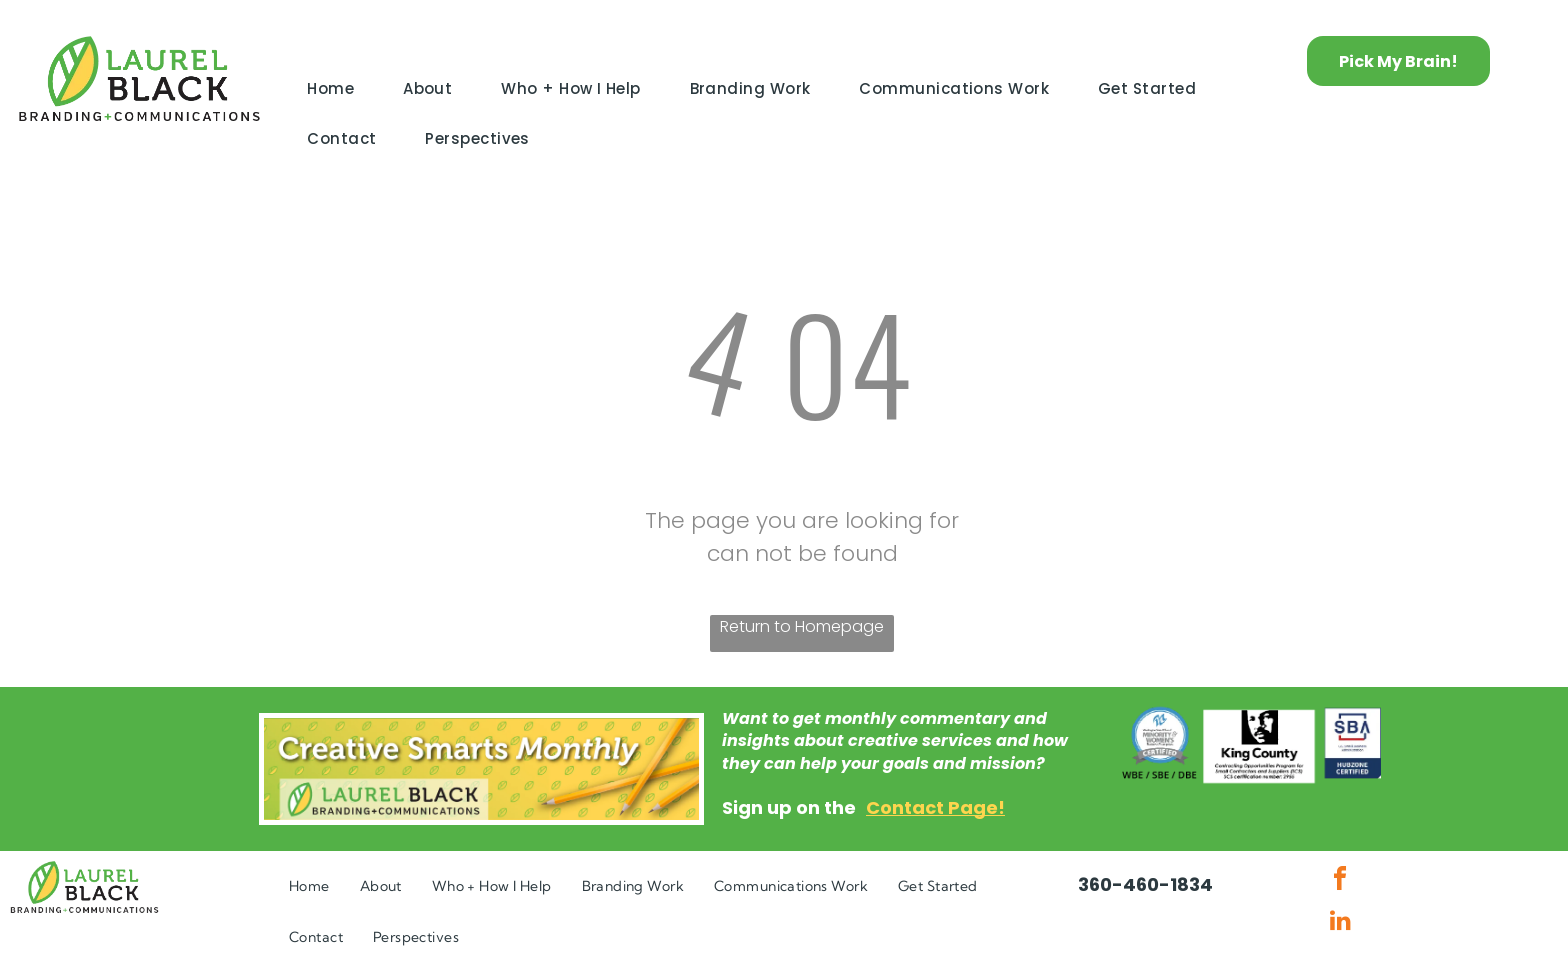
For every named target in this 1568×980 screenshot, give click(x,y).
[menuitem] (338, 89)
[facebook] (1340, 881)
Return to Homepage (802, 626)
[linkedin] (1340, 922)
